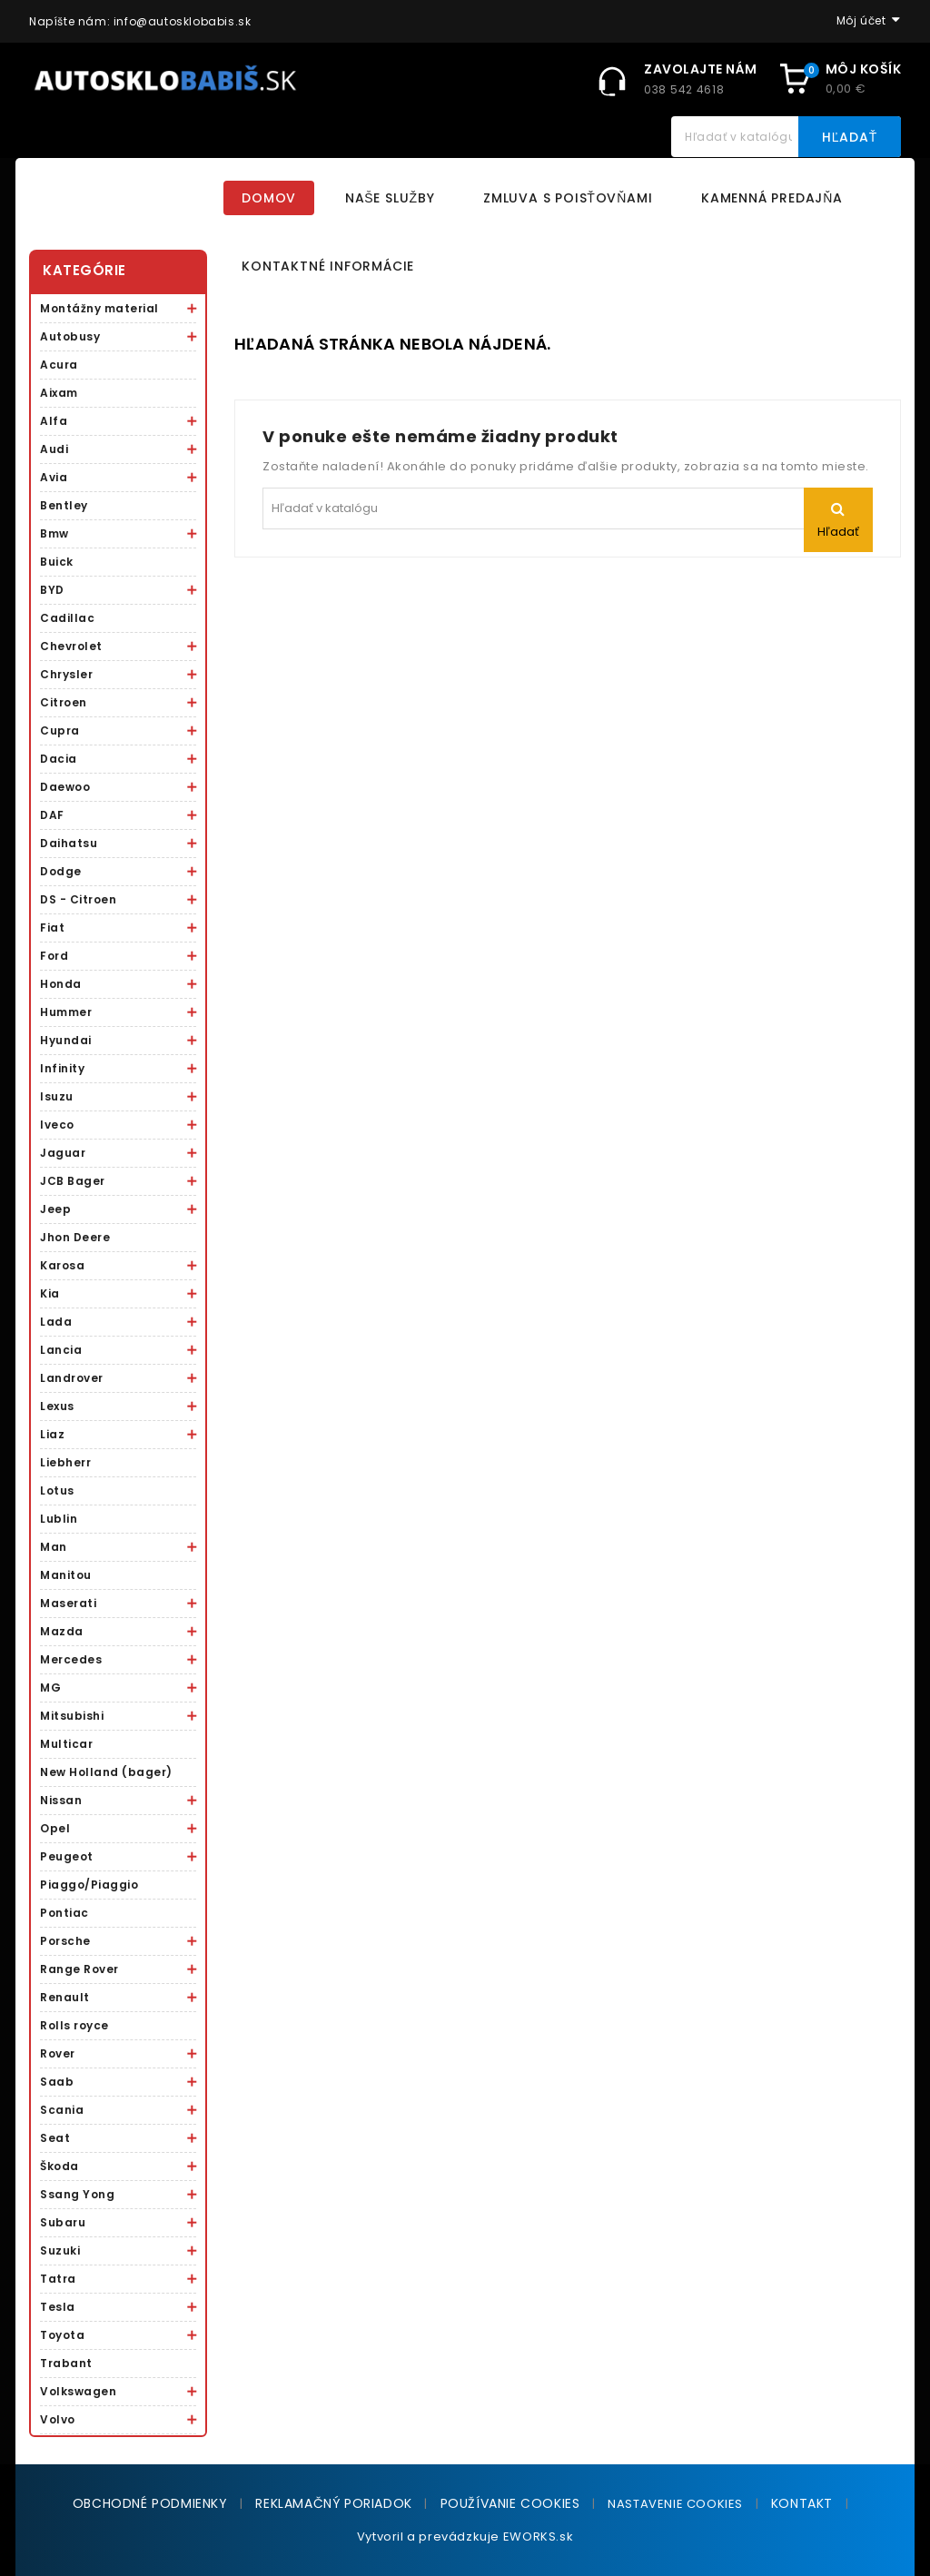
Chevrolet (71, 646)
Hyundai (66, 1040)
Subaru (62, 2222)
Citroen (63, 702)
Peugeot (67, 1856)
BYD (52, 589)
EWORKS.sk (538, 2536)
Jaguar (62, 1152)
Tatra (58, 2278)
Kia (50, 1293)
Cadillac (67, 618)
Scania (62, 2109)
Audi (54, 449)
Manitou (66, 1575)
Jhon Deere (75, 1237)
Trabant (66, 2363)
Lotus (57, 1490)
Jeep (55, 1209)
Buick (57, 561)
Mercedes (71, 1659)
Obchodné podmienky (150, 2503)
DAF (52, 815)
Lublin (58, 1518)
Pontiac (64, 1912)
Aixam (59, 392)
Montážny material (99, 308)
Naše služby (390, 198)
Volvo (57, 2419)
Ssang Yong (77, 2194)
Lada (56, 1321)
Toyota (62, 2335)
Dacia (58, 758)
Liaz (52, 1434)
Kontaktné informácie (328, 266)
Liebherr (65, 1462)
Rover (57, 2053)
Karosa (62, 1265)
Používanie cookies (510, 2503)
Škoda (59, 2166)
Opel (55, 1828)
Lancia (61, 1349)
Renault (65, 1997)
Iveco (57, 1124)
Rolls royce (74, 2025)
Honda (61, 984)
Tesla (57, 2306)
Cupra (60, 730)
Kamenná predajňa (772, 198)
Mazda (62, 1631)
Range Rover (79, 1969)
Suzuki (60, 2250)
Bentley (64, 505)
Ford (54, 955)
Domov (269, 198)
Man (53, 1546)
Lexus (57, 1406)
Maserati (68, 1603)
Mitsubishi (72, 1715)
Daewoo (65, 787)
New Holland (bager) (106, 1772)
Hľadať (849, 137)
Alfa (53, 421)
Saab (57, 2081)
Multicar (66, 1744)
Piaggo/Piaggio (89, 1884)
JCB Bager (72, 1181)
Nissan (61, 1800)
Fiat (52, 927)
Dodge (61, 871)
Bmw (54, 533)
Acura (59, 364)
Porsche (65, 1941)
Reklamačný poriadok (333, 2503)
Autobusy (70, 336)
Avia (53, 477)
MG (50, 1687)
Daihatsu (68, 843)
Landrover (72, 1378)
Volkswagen (78, 2391)
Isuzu (57, 1096)
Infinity (62, 1068)
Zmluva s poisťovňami (568, 198)
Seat (55, 2138)
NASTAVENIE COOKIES (675, 2503)
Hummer (66, 1012)
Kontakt (802, 2503)
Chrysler (66, 674)
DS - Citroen (78, 899)
